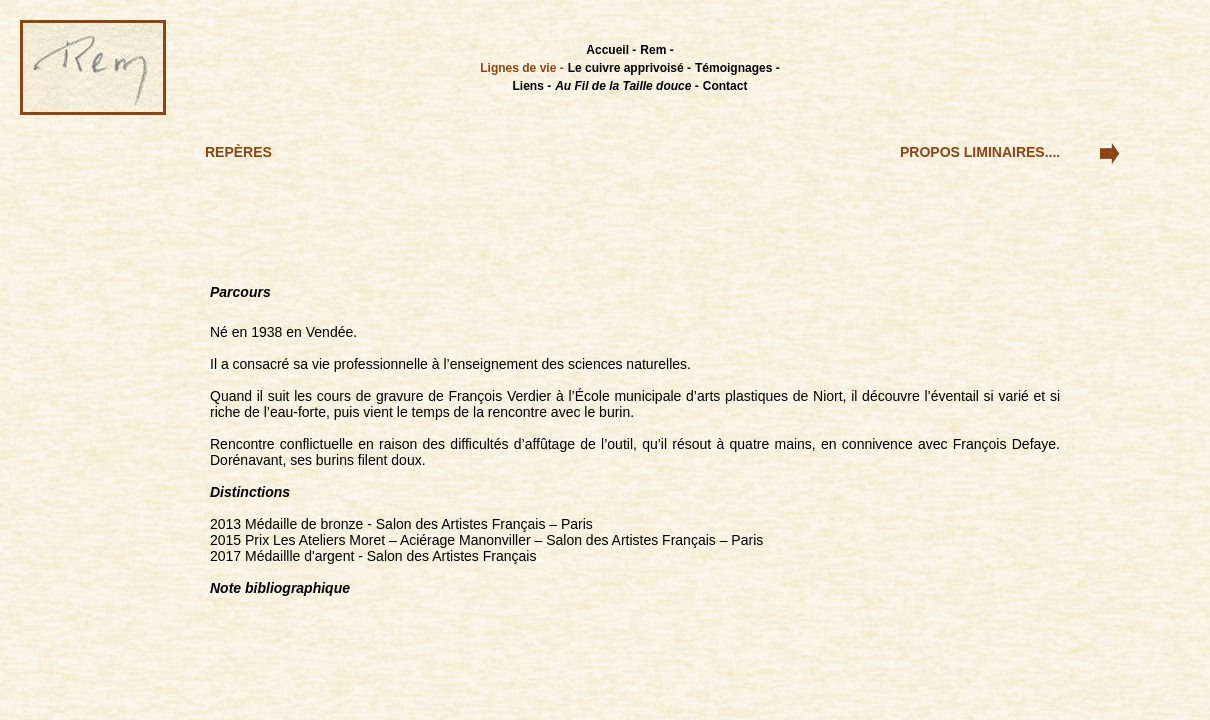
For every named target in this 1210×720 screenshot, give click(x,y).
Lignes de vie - (521, 68)
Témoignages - (737, 68)
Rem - (656, 50)
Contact (725, 86)
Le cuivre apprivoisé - (629, 68)
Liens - (532, 86)
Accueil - (611, 50)
